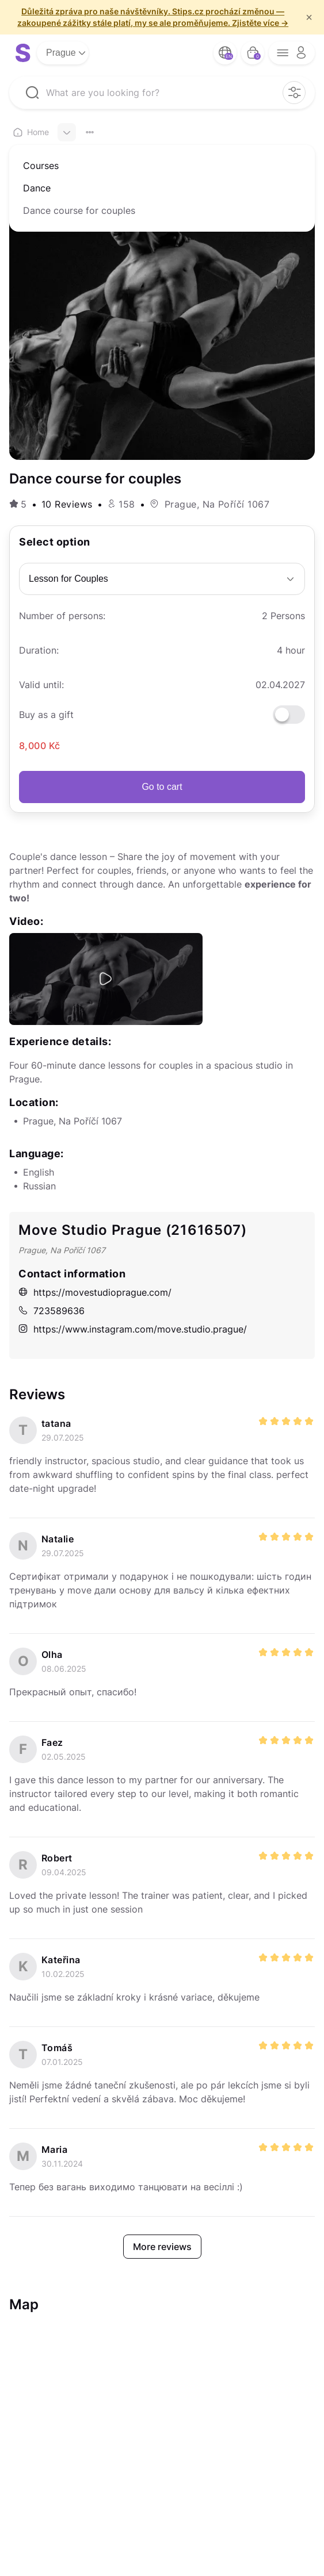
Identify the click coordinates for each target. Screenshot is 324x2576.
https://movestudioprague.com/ (94, 1292)
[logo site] (23, 53)
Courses (41, 165)
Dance (37, 188)
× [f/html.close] (309, 17)
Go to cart (162, 787)
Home (31, 132)
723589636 (51, 1310)
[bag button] (252, 52)
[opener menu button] (292, 52)
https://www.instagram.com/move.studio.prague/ (132, 1329)
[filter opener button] (294, 92)
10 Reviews (67, 504)
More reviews (162, 2246)
